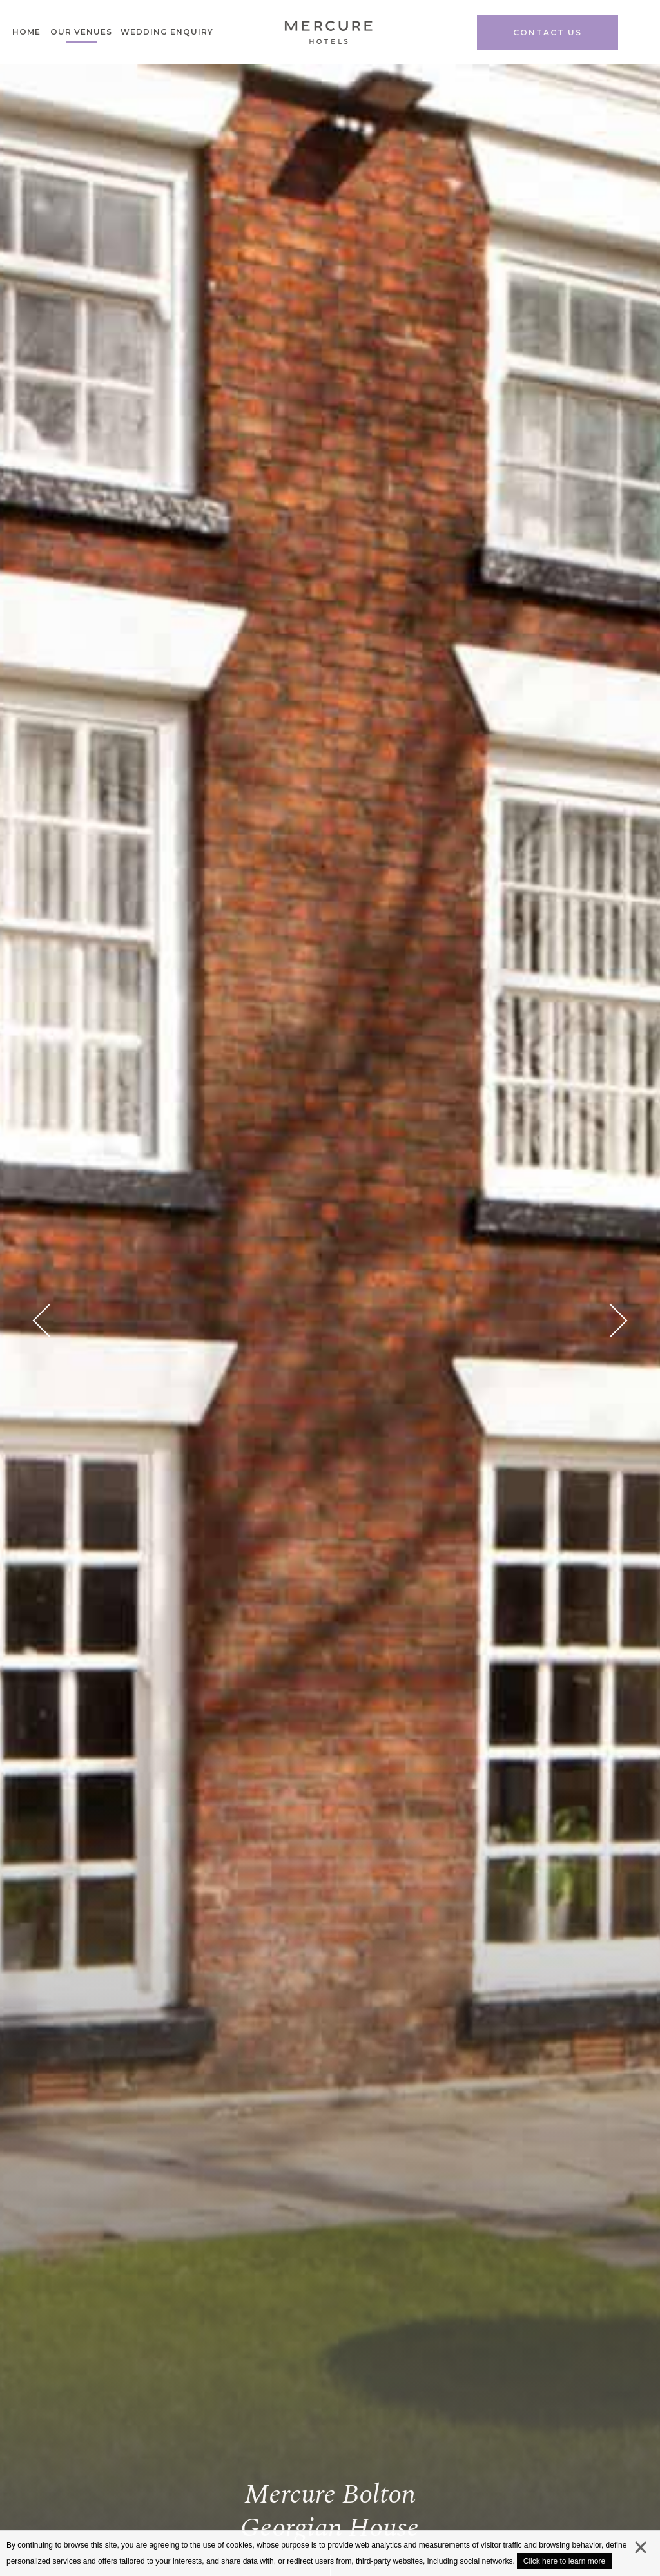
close (641, 2550)
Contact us (547, 32)
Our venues (81, 32)
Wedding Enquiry (167, 32)
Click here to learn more (564, 2561)
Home (26, 32)
